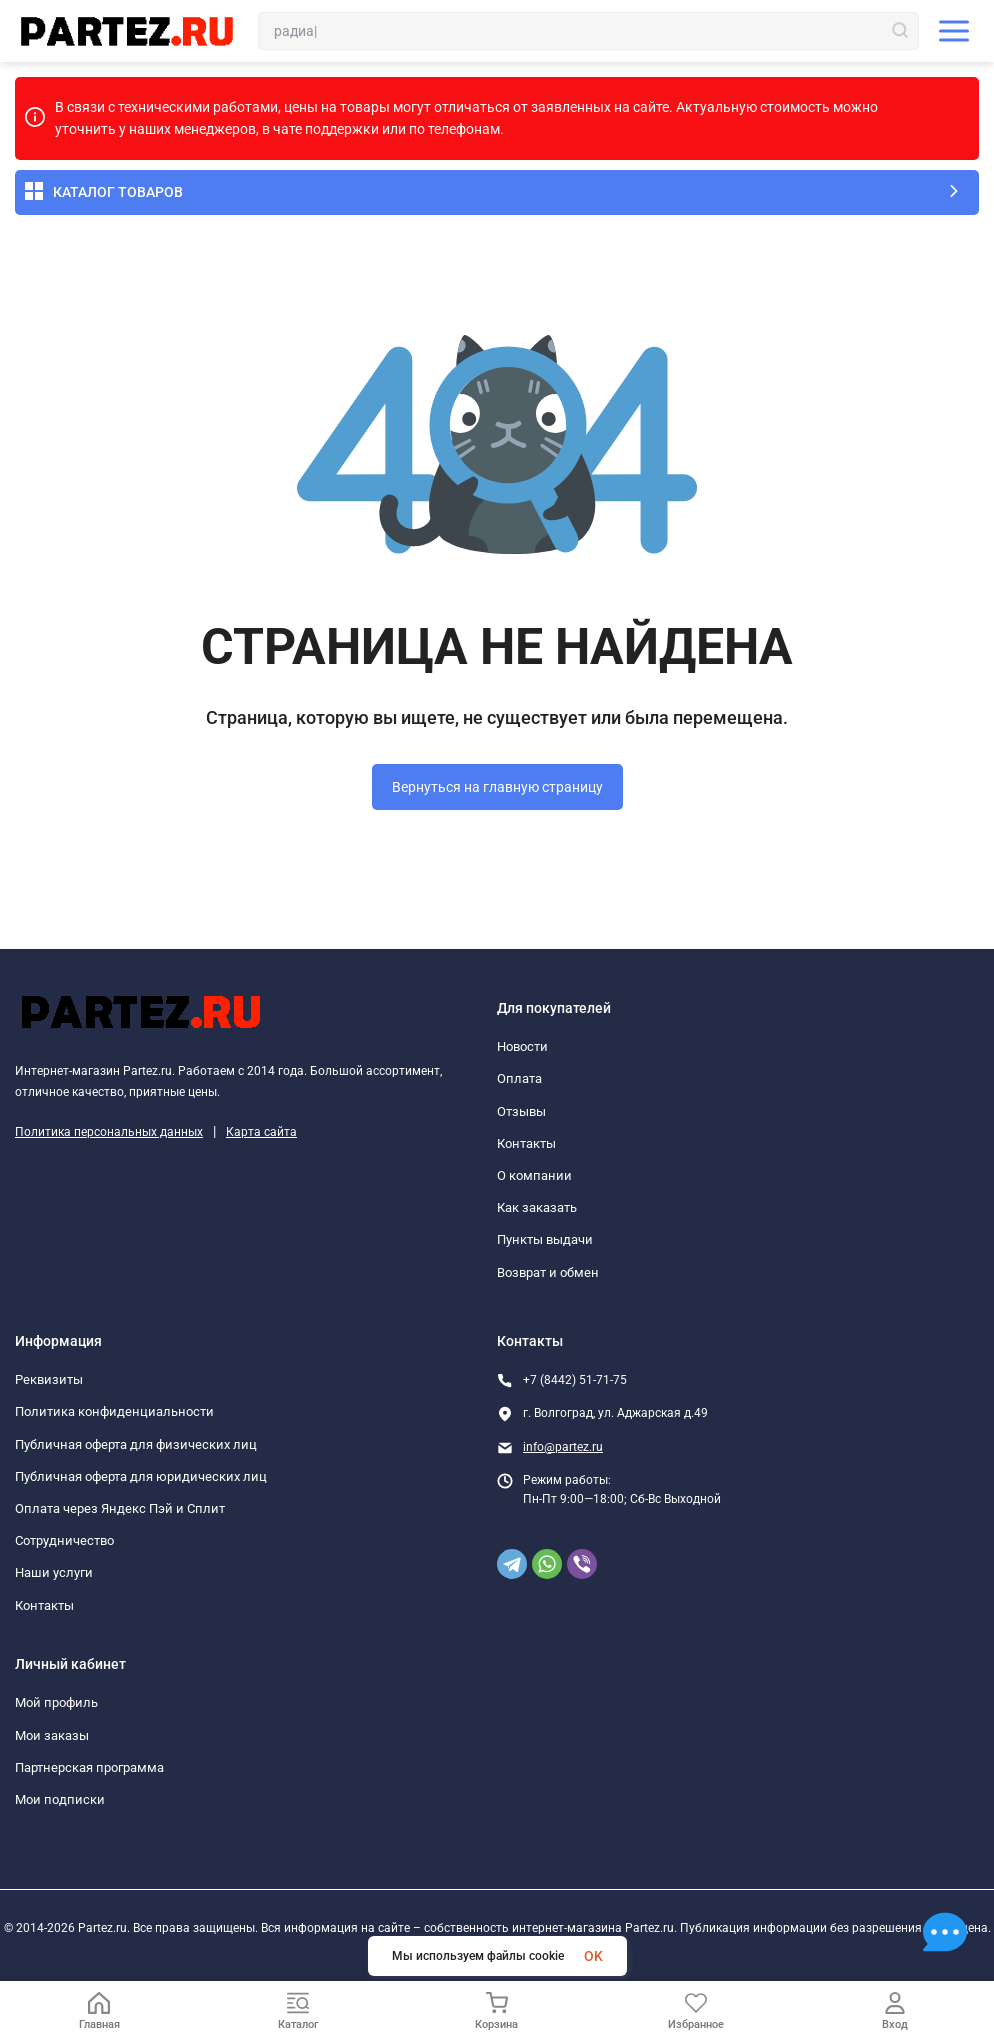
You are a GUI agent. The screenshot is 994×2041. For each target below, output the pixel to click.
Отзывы (521, 1111)
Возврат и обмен (548, 1272)
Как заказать (537, 1207)
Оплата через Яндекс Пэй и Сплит (120, 1508)
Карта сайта (261, 1132)
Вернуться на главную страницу (497, 787)
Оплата (519, 1078)
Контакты (526, 1143)
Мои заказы (52, 1735)
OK (593, 1956)
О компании (534, 1175)
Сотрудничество (64, 1540)
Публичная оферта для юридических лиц (141, 1476)
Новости (522, 1046)
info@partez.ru (563, 1447)
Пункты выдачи (545, 1239)
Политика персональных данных (109, 1132)
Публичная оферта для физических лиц (136, 1444)
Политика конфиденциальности (114, 1411)
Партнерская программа (89, 1767)
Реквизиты (49, 1379)
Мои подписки (60, 1799)
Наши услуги (54, 1572)
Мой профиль (56, 1702)
